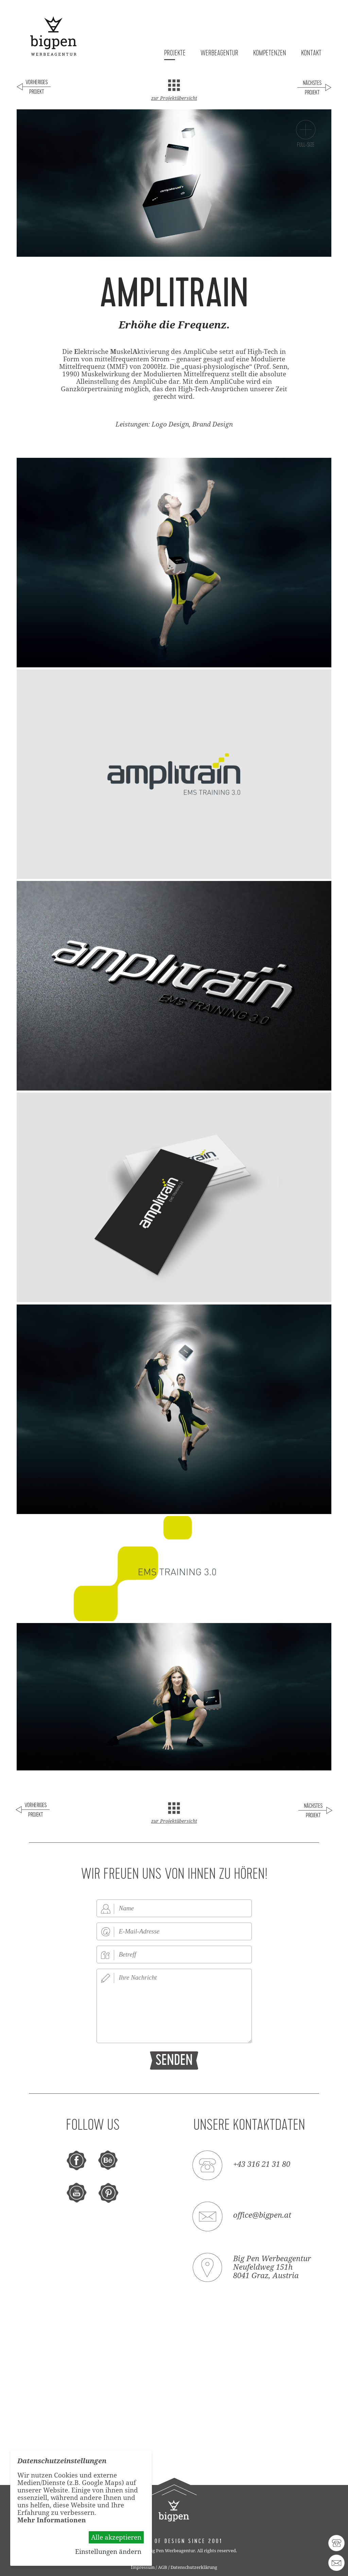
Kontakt (311, 53)
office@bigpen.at (262, 2215)
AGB (162, 2567)
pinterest (108, 2193)
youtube (77, 2193)
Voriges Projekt (34, 88)
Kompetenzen (269, 53)
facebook (77, 2160)
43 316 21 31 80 (336, 2543)
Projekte (175, 53)
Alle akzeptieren (116, 2537)
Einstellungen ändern (108, 2551)
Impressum (143, 2567)
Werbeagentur (219, 53)
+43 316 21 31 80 (261, 2164)
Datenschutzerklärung (194, 2567)
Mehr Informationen (51, 2520)
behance (108, 2160)
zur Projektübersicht (174, 98)
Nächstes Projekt (314, 88)
